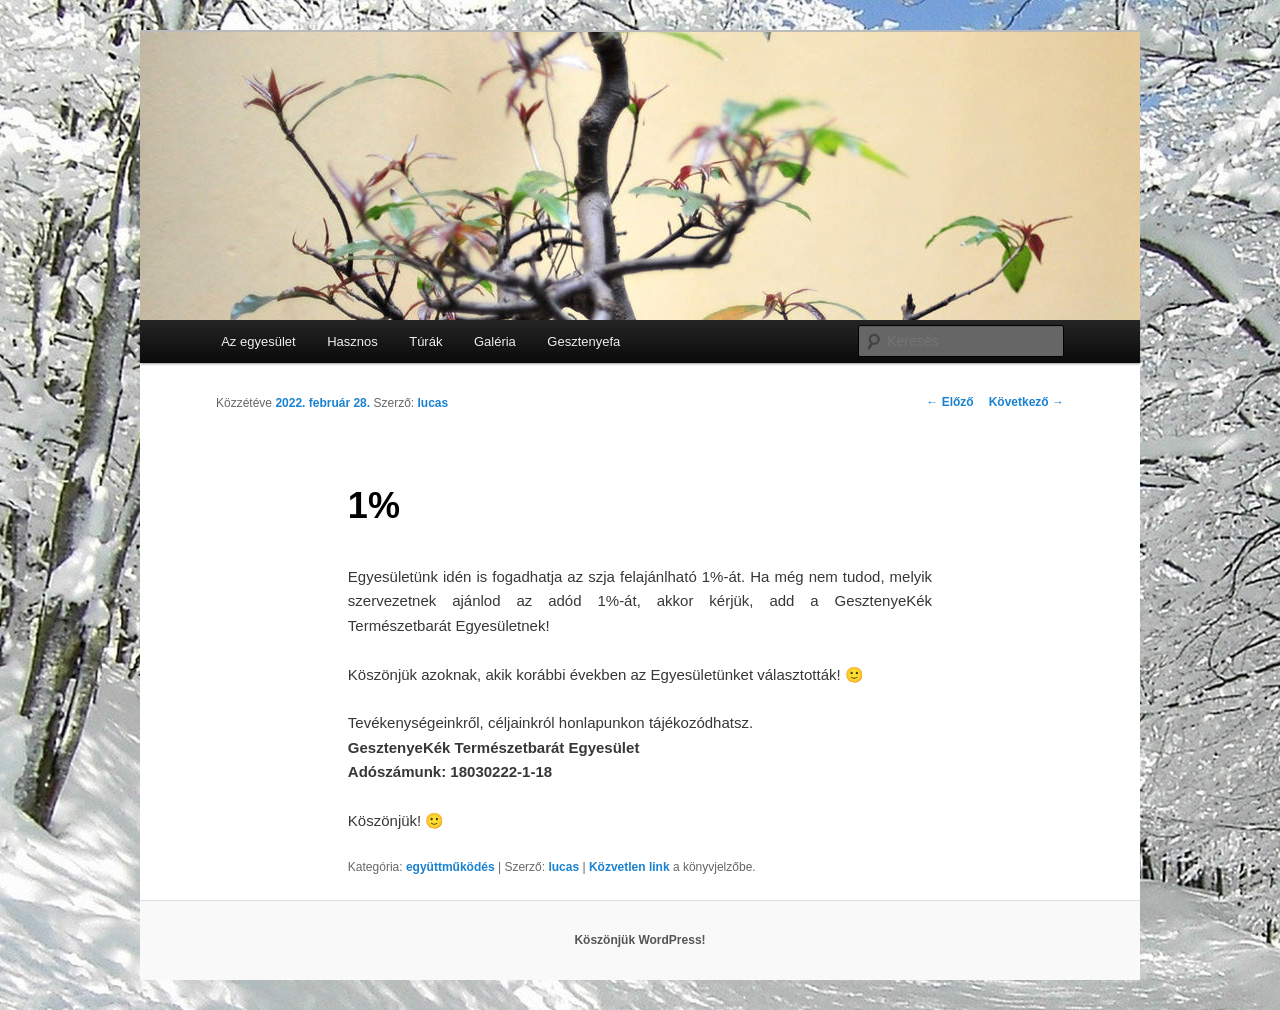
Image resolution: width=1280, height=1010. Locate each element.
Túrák (425, 341)
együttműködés (450, 867)
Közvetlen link (631, 867)
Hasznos (352, 341)
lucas (432, 403)
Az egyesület (258, 341)
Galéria (495, 341)
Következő (1026, 402)
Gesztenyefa (583, 341)
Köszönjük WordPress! (639, 940)
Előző (949, 402)
